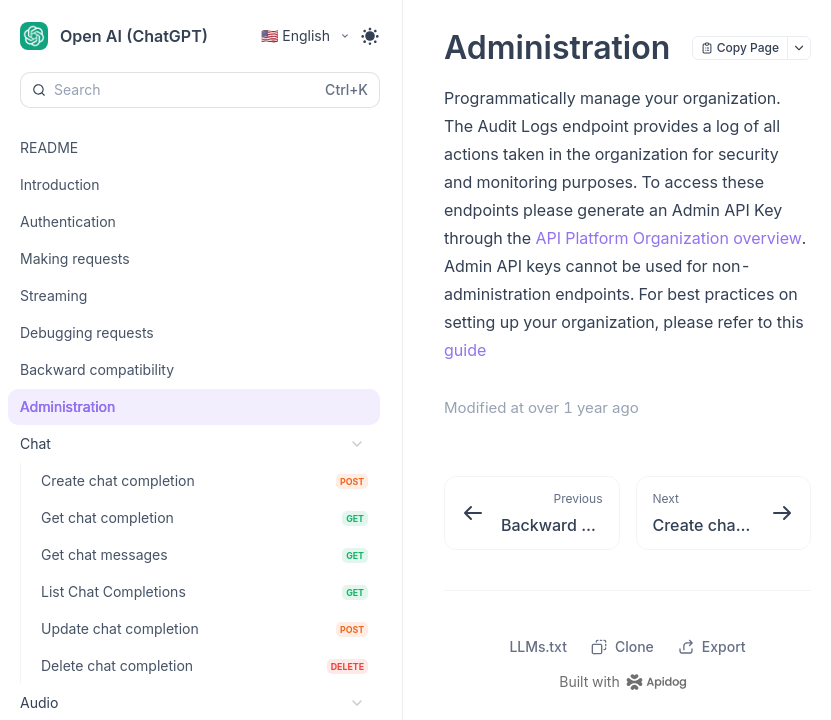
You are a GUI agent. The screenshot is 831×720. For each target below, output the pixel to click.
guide (465, 350)
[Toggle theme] (370, 36)
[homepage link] (627, 682)
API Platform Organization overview (668, 238)
